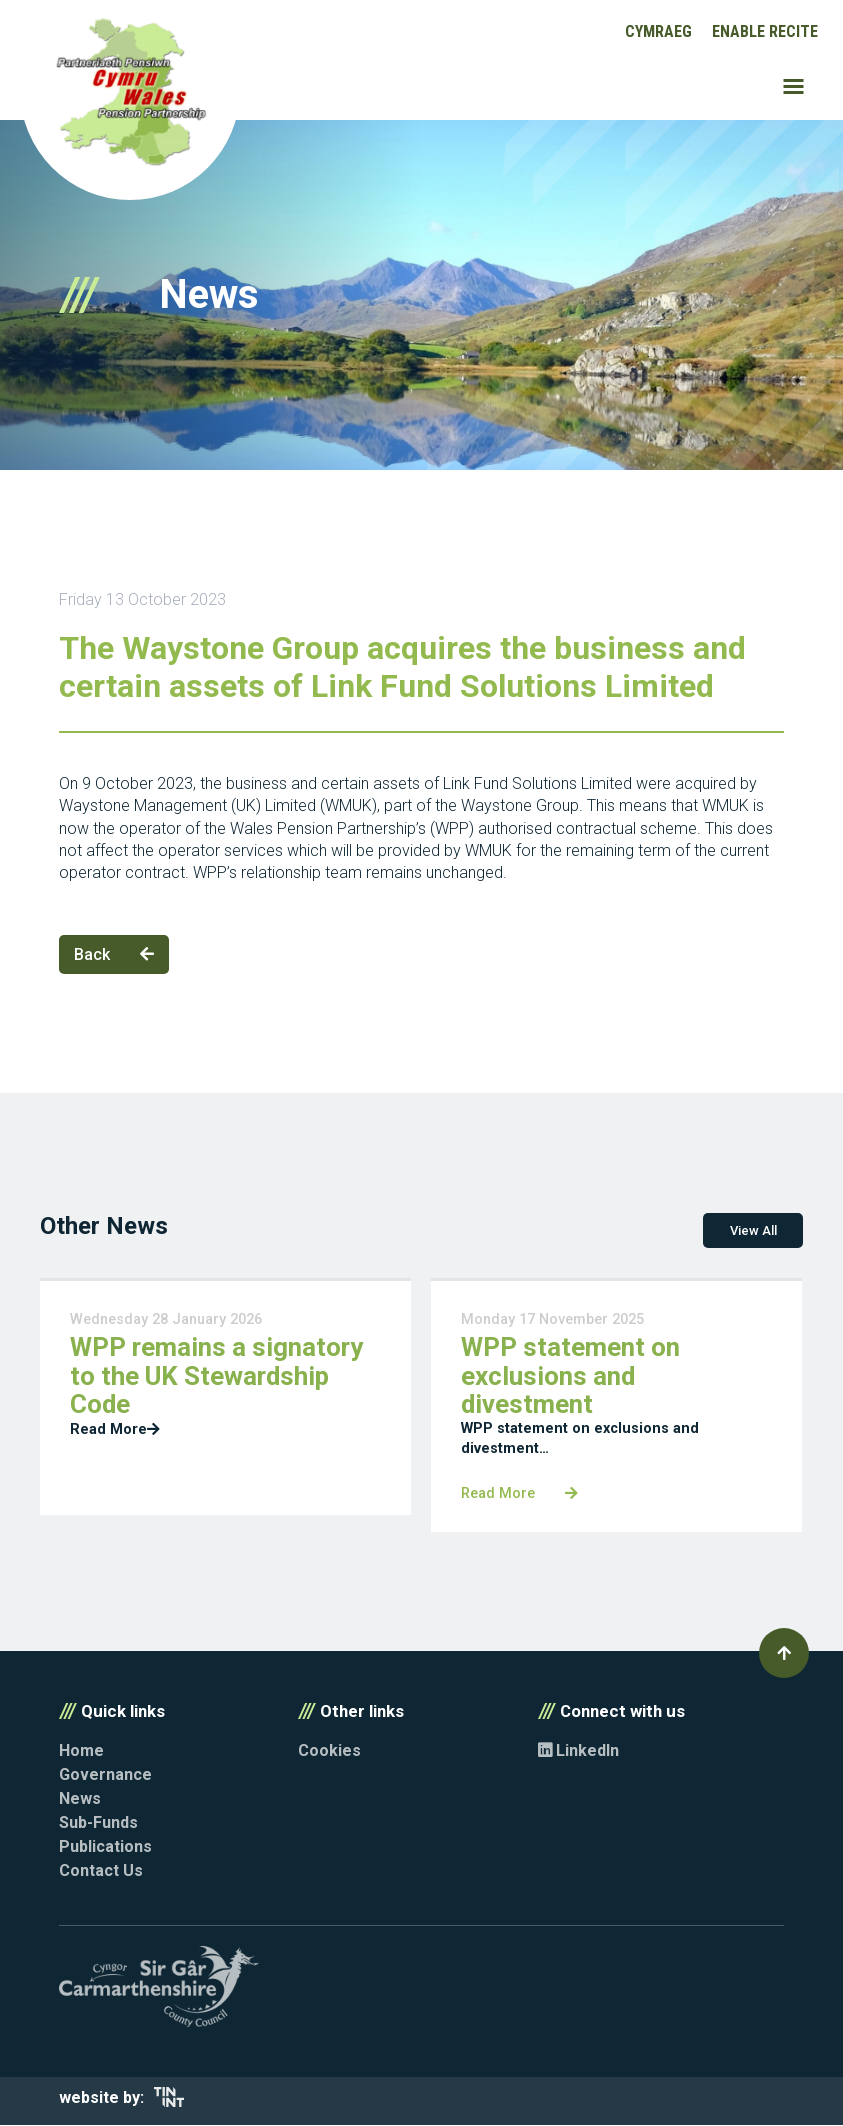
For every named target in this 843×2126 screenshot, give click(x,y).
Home (81, 1751)
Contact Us (101, 1871)
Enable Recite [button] (765, 31)
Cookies (329, 1751)
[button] (784, 1654)
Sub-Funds (98, 1823)
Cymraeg (658, 31)
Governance (105, 1775)
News (80, 1799)
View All (753, 1231)
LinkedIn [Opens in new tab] (578, 1751)
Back (114, 954)
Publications (105, 1847)
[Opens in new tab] (169, 2102)
